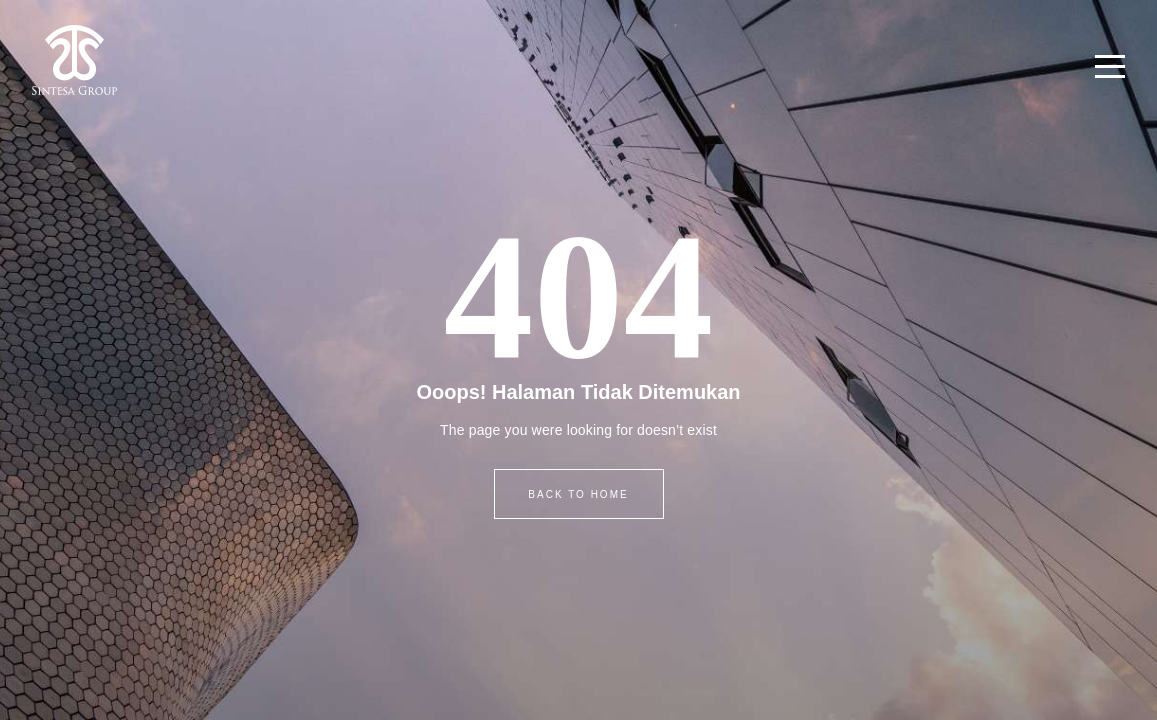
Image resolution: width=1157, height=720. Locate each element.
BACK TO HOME (578, 494)
